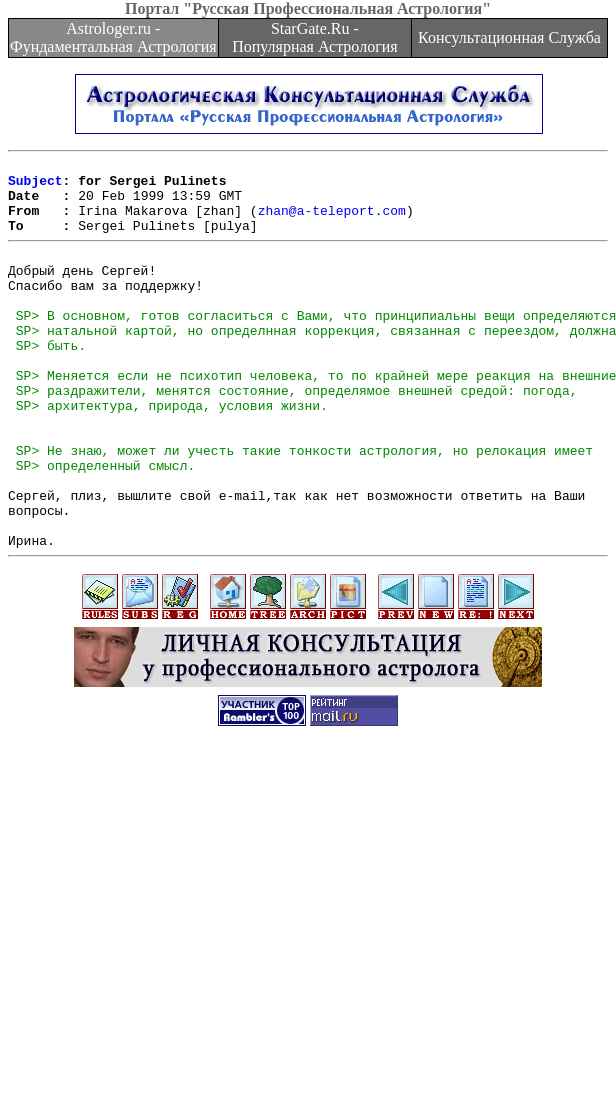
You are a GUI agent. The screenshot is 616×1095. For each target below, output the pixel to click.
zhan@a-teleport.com (332, 222)
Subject (35, 186)
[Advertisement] (308, 955)
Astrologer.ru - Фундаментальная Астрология (113, 37)
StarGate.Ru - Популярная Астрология (314, 37)
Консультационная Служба (509, 37)
